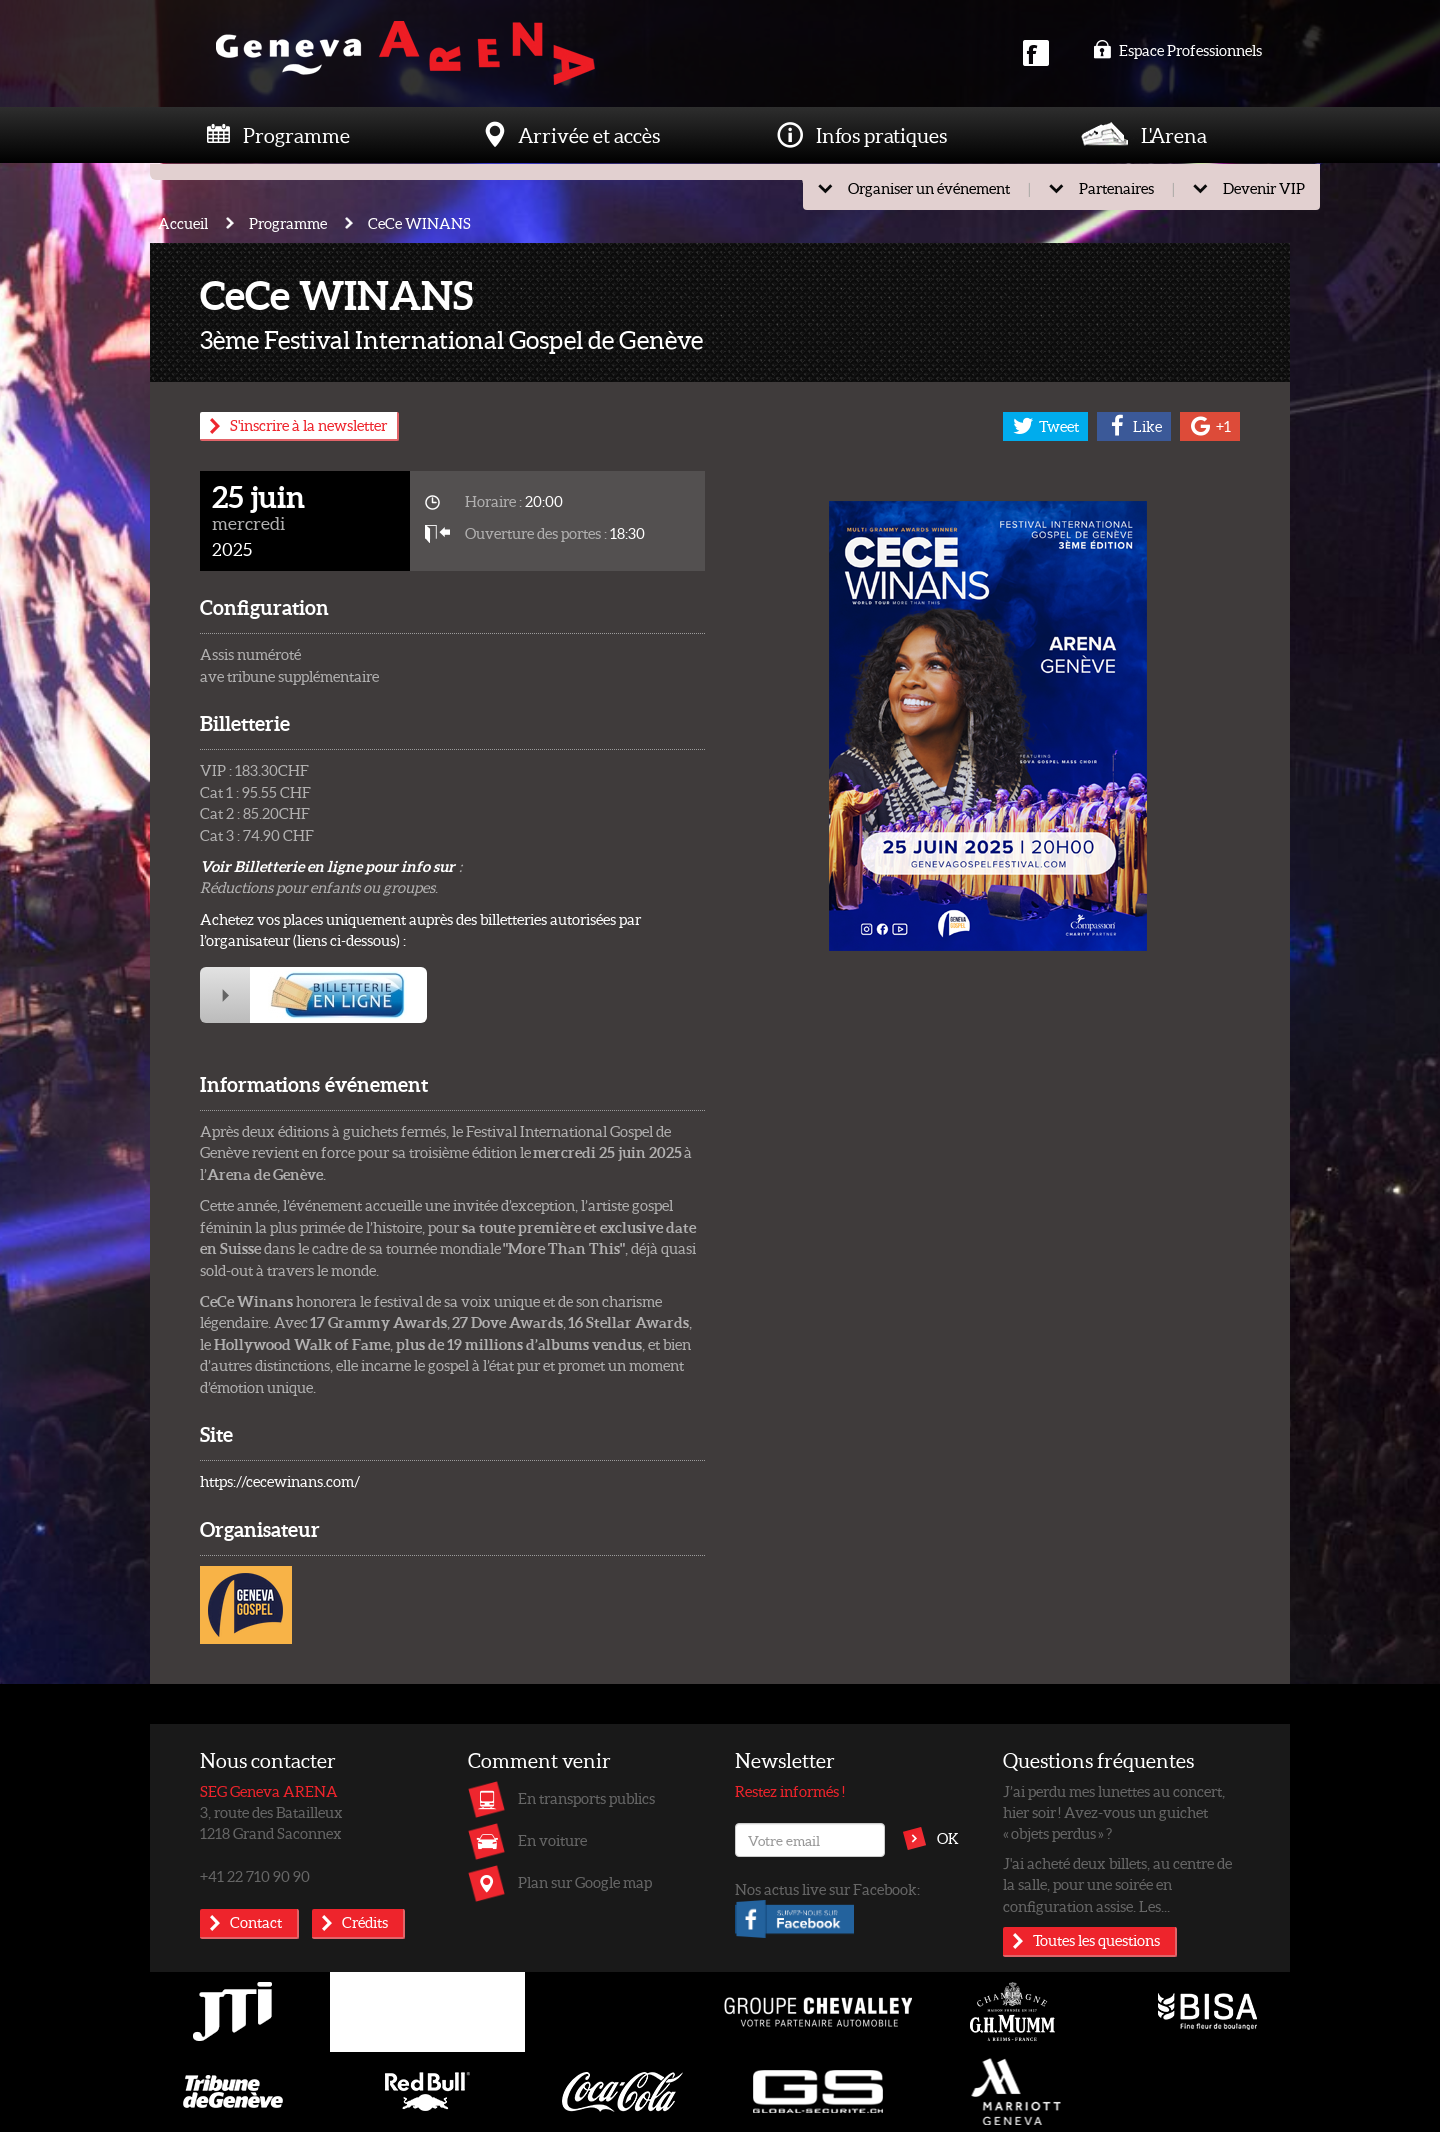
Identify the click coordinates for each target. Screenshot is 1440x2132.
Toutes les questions (1096, 1940)
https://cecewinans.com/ (280, 1481)
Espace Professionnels (1177, 50)
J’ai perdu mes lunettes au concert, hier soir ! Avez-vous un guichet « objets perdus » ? (1114, 1812)
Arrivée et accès (589, 135)
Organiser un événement (929, 188)
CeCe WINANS (419, 223)
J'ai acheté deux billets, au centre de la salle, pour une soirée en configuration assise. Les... (1117, 1884)
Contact (256, 1922)
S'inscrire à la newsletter (308, 425)
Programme (296, 135)
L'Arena (1174, 135)
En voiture (552, 1840)
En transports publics (586, 1798)
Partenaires (1116, 188)
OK (948, 1838)
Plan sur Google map (585, 1882)
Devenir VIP (1264, 188)
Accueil (183, 223)
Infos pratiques (881, 135)
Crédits (365, 1922)
